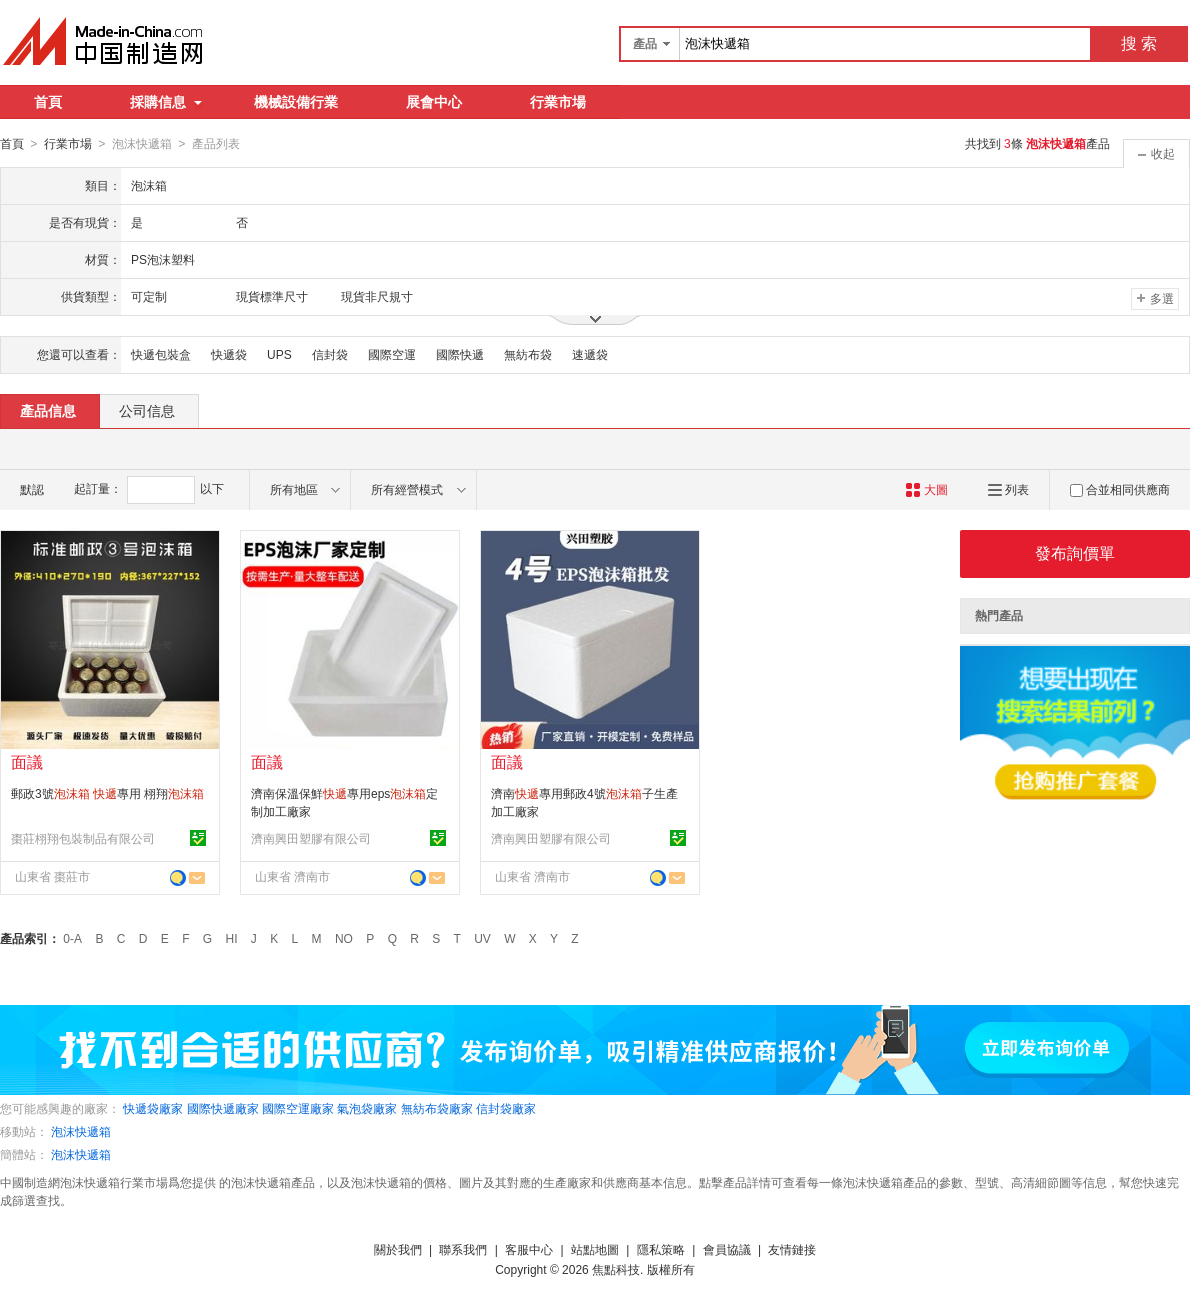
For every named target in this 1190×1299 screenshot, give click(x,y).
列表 (1008, 489)
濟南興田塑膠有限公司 (311, 838)
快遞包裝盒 (161, 354)
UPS (279, 354)
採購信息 (166, 102)
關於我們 (398, 1249)
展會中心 (434, 102)
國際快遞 (460, 354)
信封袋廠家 (506, 1108)
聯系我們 (463, 1249)
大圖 (926, 489)
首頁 (48, 102)
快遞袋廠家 (153, 1108)
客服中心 (529, 1249)
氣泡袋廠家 (367, 1108)
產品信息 (48, 410)
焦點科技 (616, 1269)
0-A (72, 938)
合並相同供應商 (1120, 489)
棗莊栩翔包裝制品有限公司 (83, 838)
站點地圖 (595, 1249)
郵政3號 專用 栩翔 (107, 793)
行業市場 (558, 102)
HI (232, 938)
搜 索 (1139, 43)
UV (482, 938)
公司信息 (147, 410)
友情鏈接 (792, 1249)
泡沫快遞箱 (81, 1131)
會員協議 (727, 1249)
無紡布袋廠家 (437, 1108)
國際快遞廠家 (223, 1108)
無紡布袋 (528, 354)
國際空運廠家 (298, 1108)
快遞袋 (229, 354)
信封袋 (330, 354)
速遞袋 (590, 354)
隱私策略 (661, 1249)
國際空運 (392, 354)
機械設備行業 (296, 102)
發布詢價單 (1075, 552)
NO (344, 938)
